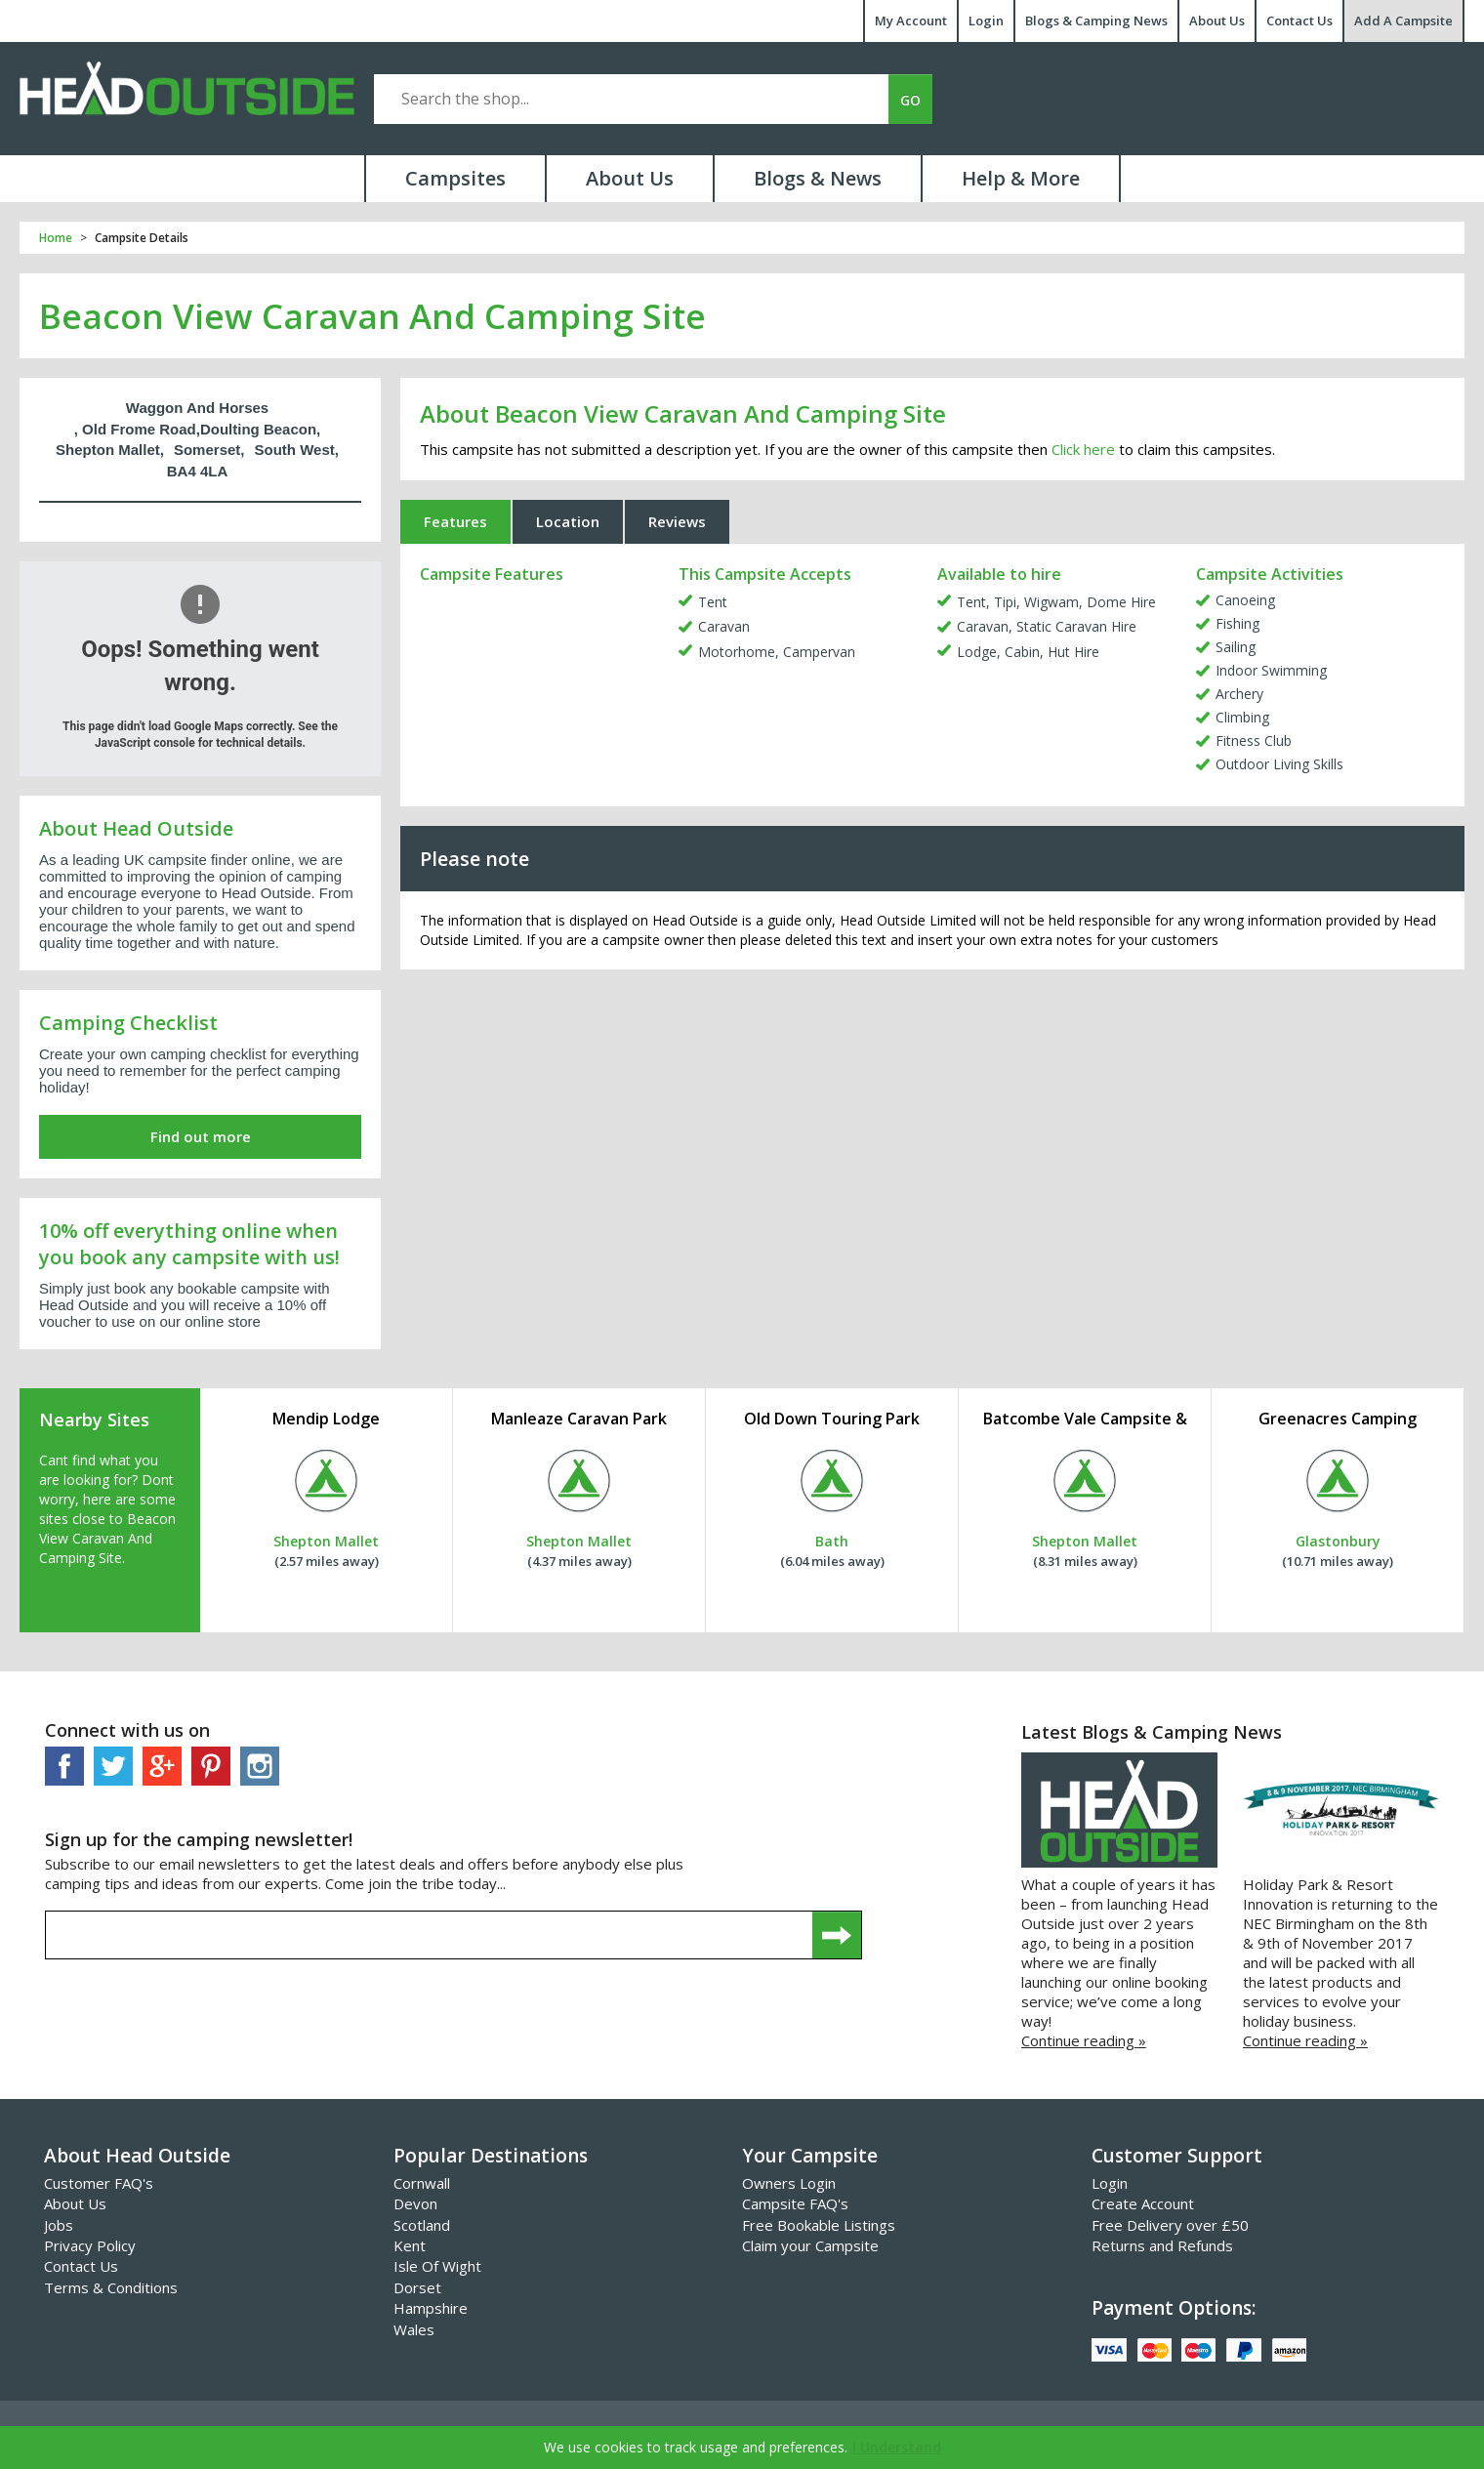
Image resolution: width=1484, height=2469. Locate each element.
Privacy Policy (90, 2245)
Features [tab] (455, 521)
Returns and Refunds (1162, 2245)
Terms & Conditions (111, 2287)
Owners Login (789, 2183)
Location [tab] (567, 521)
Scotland (421, 2225)
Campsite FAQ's (795, 2203)
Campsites (455, 178)
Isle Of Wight (437, 2266)
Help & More (1021, 178)
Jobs (58, 2225)
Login (986, 20)
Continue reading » (1083, 2040)
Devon (415, 2203)
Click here (1083, 449)
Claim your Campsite (810, 2245)
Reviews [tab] (677, 521)
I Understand (896, 2447)
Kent (409, 2245)
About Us (1217, 20)
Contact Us (1299, 20)
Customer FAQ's (98, 2183)
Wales (413, 2329)
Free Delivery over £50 (1170, 2225)
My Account (911, 20)
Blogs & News (818, 178)
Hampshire (430, 2308)
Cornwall (421, 2183)
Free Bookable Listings (818, 2225)
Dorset (417, 2287)
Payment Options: (1174, 2308)
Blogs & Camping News (1096, 20)
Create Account (1143, 2203)
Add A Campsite (1403, 20)
